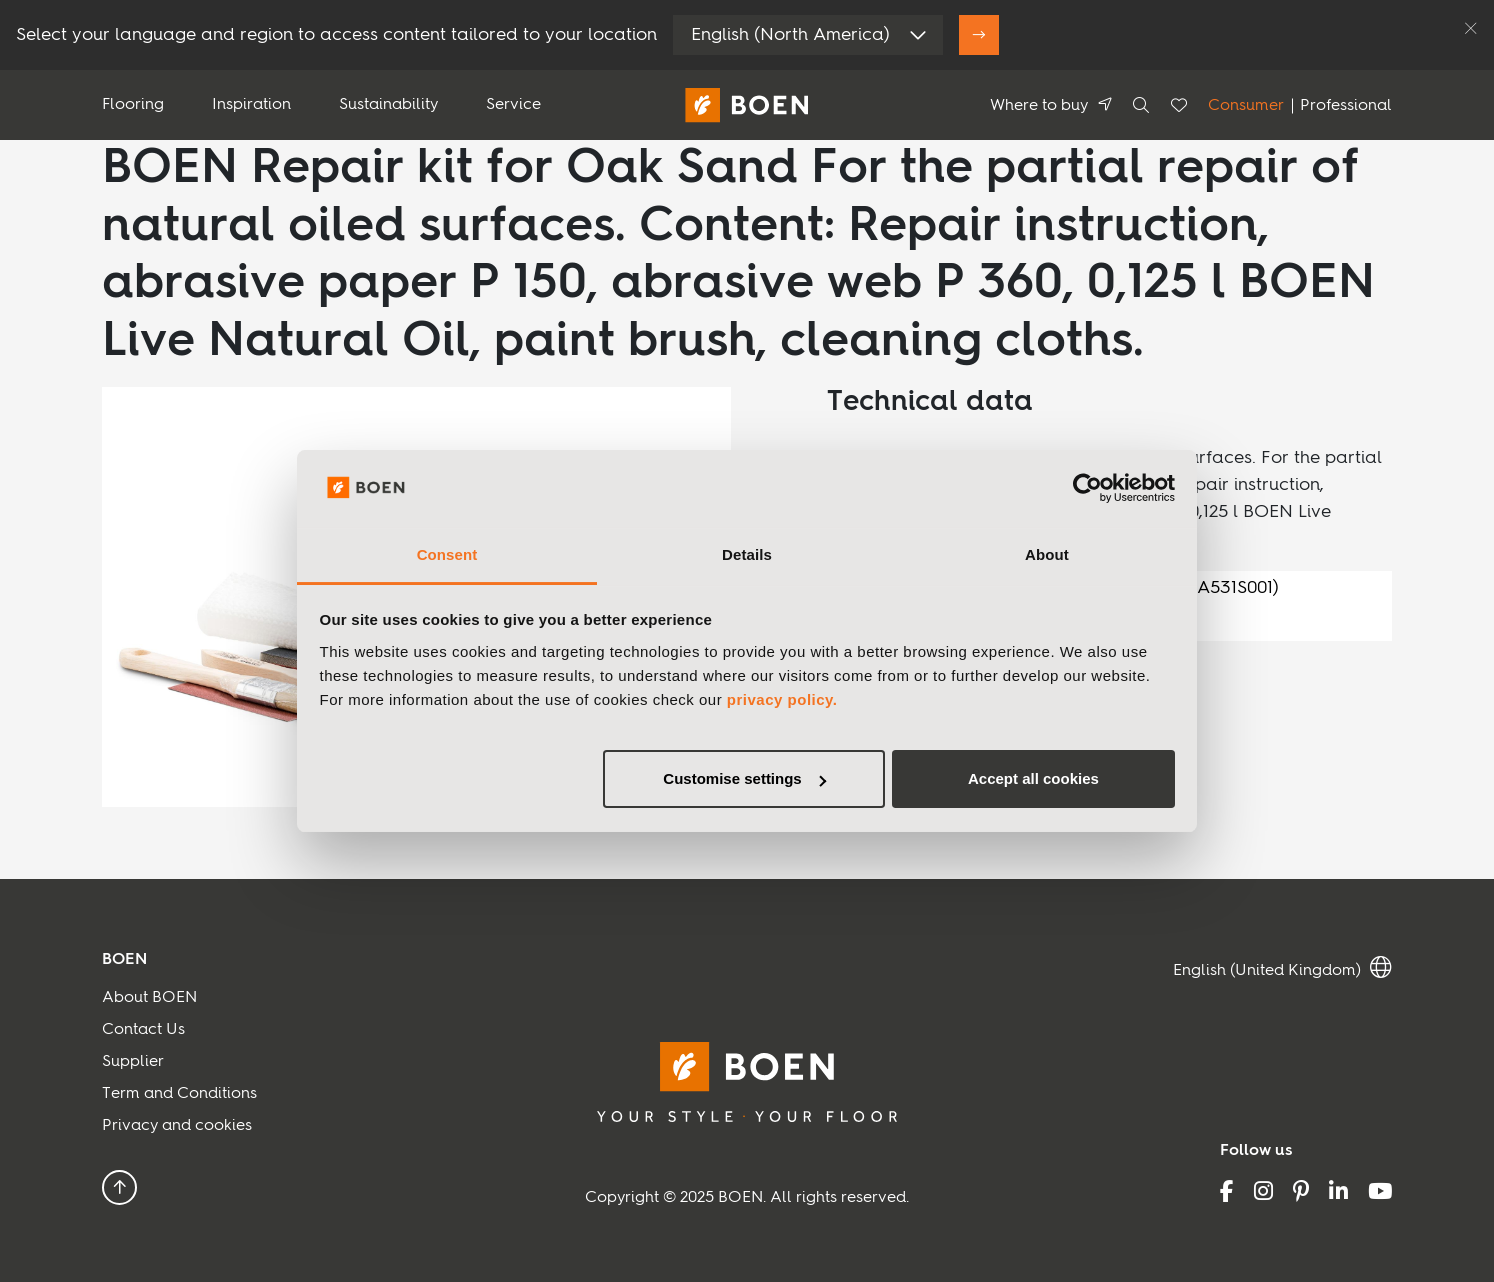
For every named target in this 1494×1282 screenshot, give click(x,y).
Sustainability (388, 105)
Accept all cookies (1033, 778)
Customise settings (744, 778)
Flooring (133, 105)
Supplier (133, 1062)
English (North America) (790, 35)
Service (513, 105)
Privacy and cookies (177, 1126)
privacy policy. (782, 699)
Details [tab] (747, 554)
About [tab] (1047, 554)
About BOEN (149, 998)
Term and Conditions (179, 1094)
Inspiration (251, 105)
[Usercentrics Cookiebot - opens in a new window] (1087, 489)
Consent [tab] (447, 554)
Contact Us (143, 1030)
